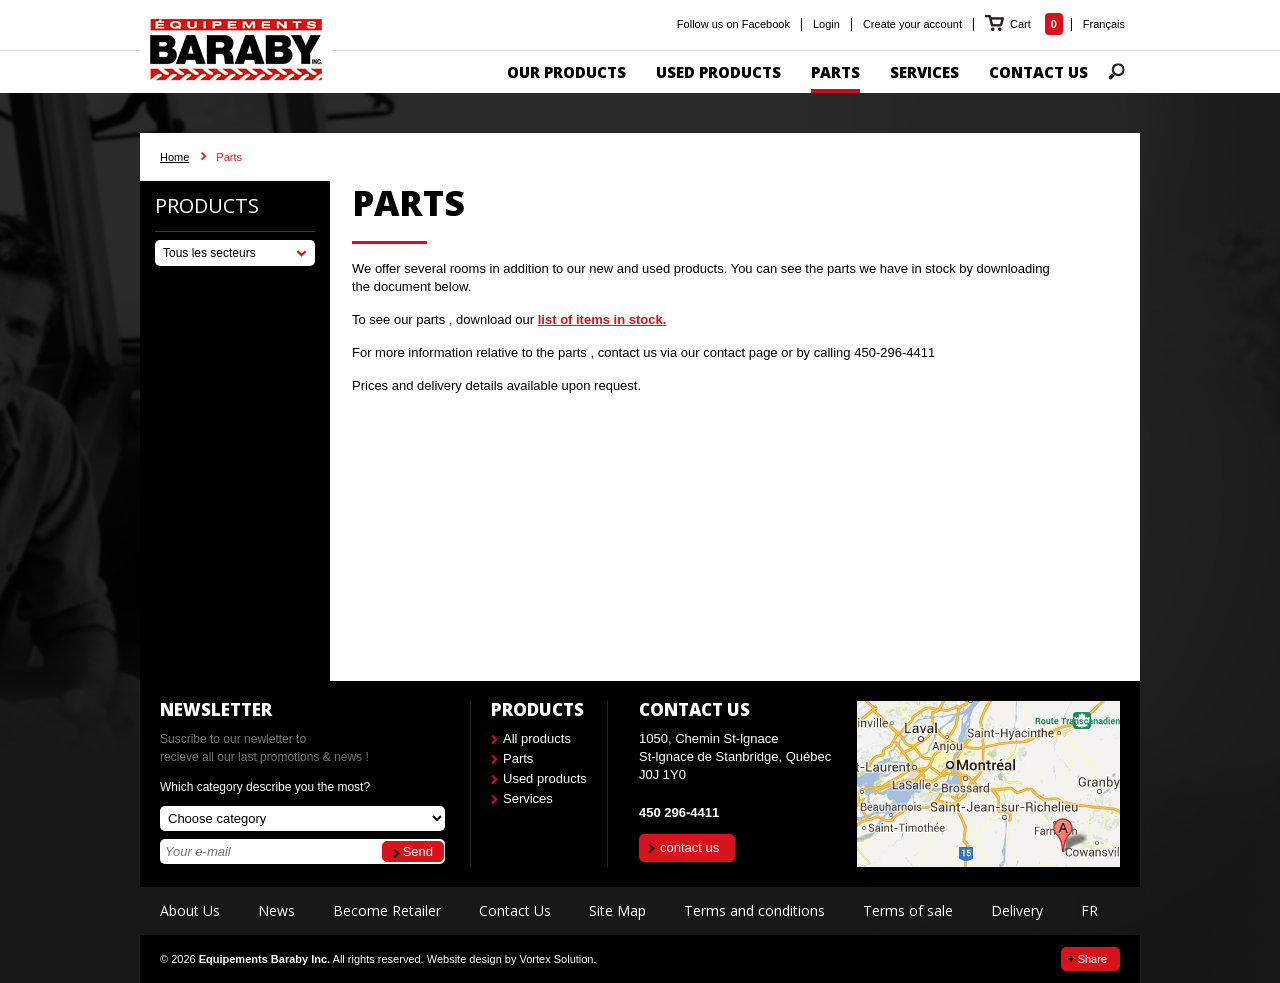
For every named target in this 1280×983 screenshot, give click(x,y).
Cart (1022, 24)
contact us (689, 847)
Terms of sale (908, 911)
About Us (190, 911)
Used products (545, 778)
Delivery (1017, 911)
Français (1104, 24)
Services (528, 798)
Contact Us (515, 911)
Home (174, 157)
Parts (518, 758)
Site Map (617, 911)
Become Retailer (387, 911)
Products (207, 205)
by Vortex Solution (549, 959)
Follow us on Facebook (733, 24)
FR (1089, 911)
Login (826, 24)
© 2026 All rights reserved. (292, 959)
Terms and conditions (754, 911)
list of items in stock (600, 319)
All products (537, 738)
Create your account (912, 24)
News (276, 911)
